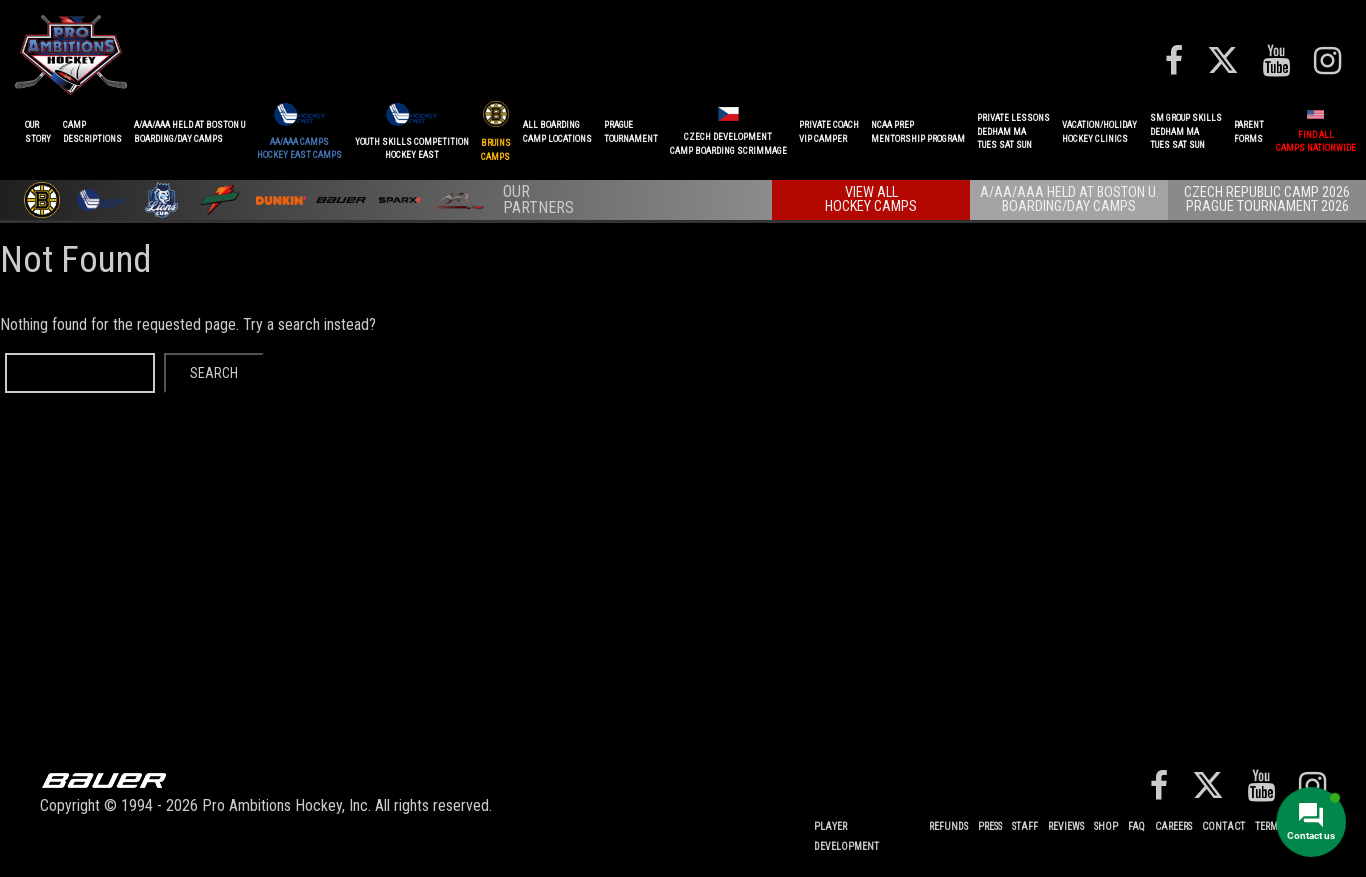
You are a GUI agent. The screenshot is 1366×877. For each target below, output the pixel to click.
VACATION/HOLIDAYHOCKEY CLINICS (1099, 132)
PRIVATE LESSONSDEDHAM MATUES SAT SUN (1013, 131)
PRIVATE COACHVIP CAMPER (829, 132)
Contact (1223, 826)
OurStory (38, 132)
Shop (1106, 826)
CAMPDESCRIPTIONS (92, 132)
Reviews (1066, 826)
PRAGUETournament (631, 132)
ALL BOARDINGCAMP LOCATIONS (557, 132)
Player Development (846, 836)
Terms (1268, 826)
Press (990, 826)
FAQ (1136, 826)
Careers (1173, 826)
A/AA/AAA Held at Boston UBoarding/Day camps (189, 132)
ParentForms (1249, 132)
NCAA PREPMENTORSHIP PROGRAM (918, 132)
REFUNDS (948, 826)
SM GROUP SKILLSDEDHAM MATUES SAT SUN (1186, 131)
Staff (1025, 826)
